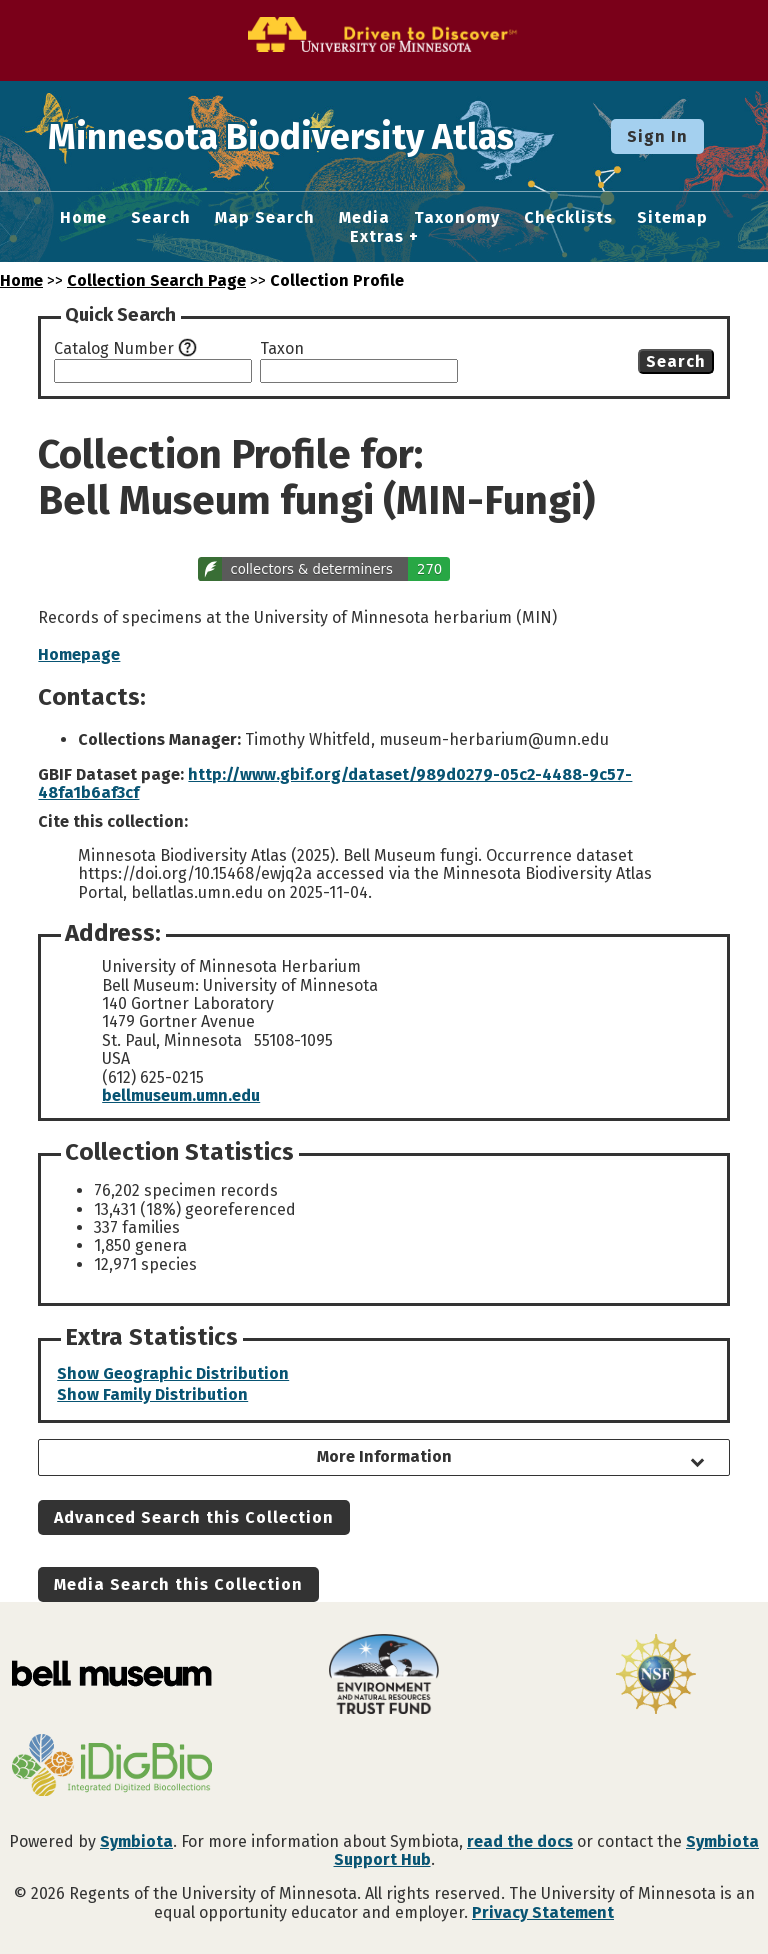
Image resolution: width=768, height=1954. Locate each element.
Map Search (265, 218)
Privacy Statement (543, 1912)
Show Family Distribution (152, 1394)
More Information (384, 1456)
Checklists (568, 218)
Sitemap (672, 218)
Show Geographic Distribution (173, 1373)
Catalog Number (114, 349)
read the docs (520, 1841)
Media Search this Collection (178, 1584)
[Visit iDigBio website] (112, 1767)
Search (161, 218)
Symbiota (136, 1841)
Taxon (282, 349)
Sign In (657, 136)
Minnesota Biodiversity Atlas (311, 136)
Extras (377, 237)
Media (364, 218)
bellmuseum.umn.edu (181, 1095)
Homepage (79, 654)
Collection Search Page (156, 280)
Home (83, 218)
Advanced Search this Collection (194, 1517)
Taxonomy (457, 218)
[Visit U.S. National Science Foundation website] (656, 1676)
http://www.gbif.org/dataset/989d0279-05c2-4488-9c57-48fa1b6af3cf (335, 783)
